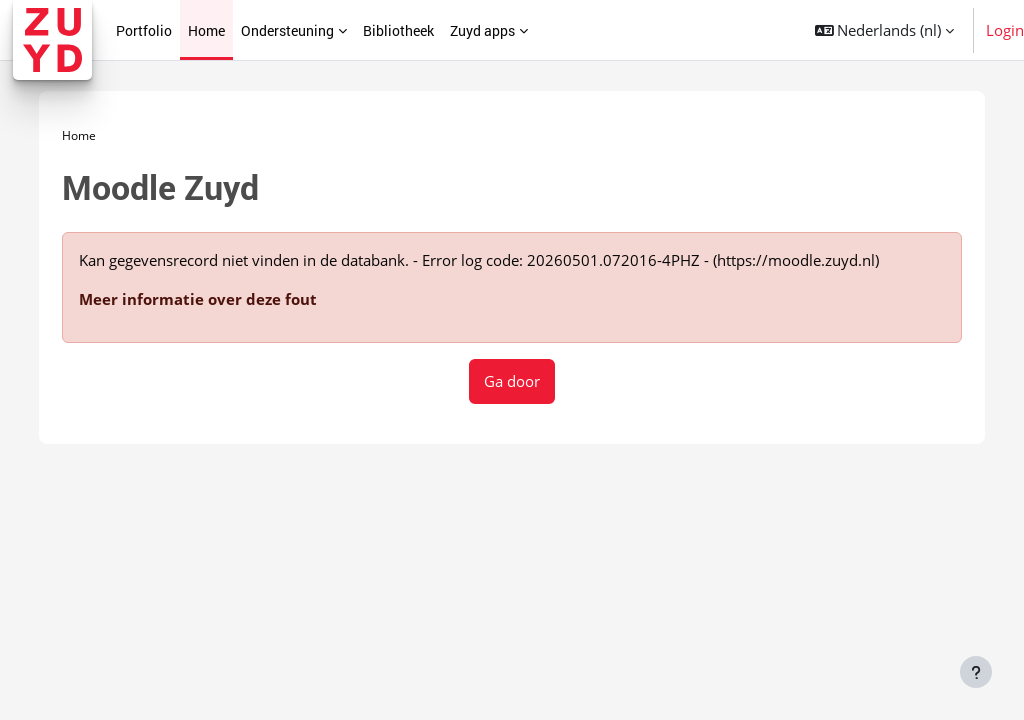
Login (1005, 30)
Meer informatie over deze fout (207, 292)
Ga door (512, 374)
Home (88, 128)
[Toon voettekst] (976, 672)
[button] (884, 30)
